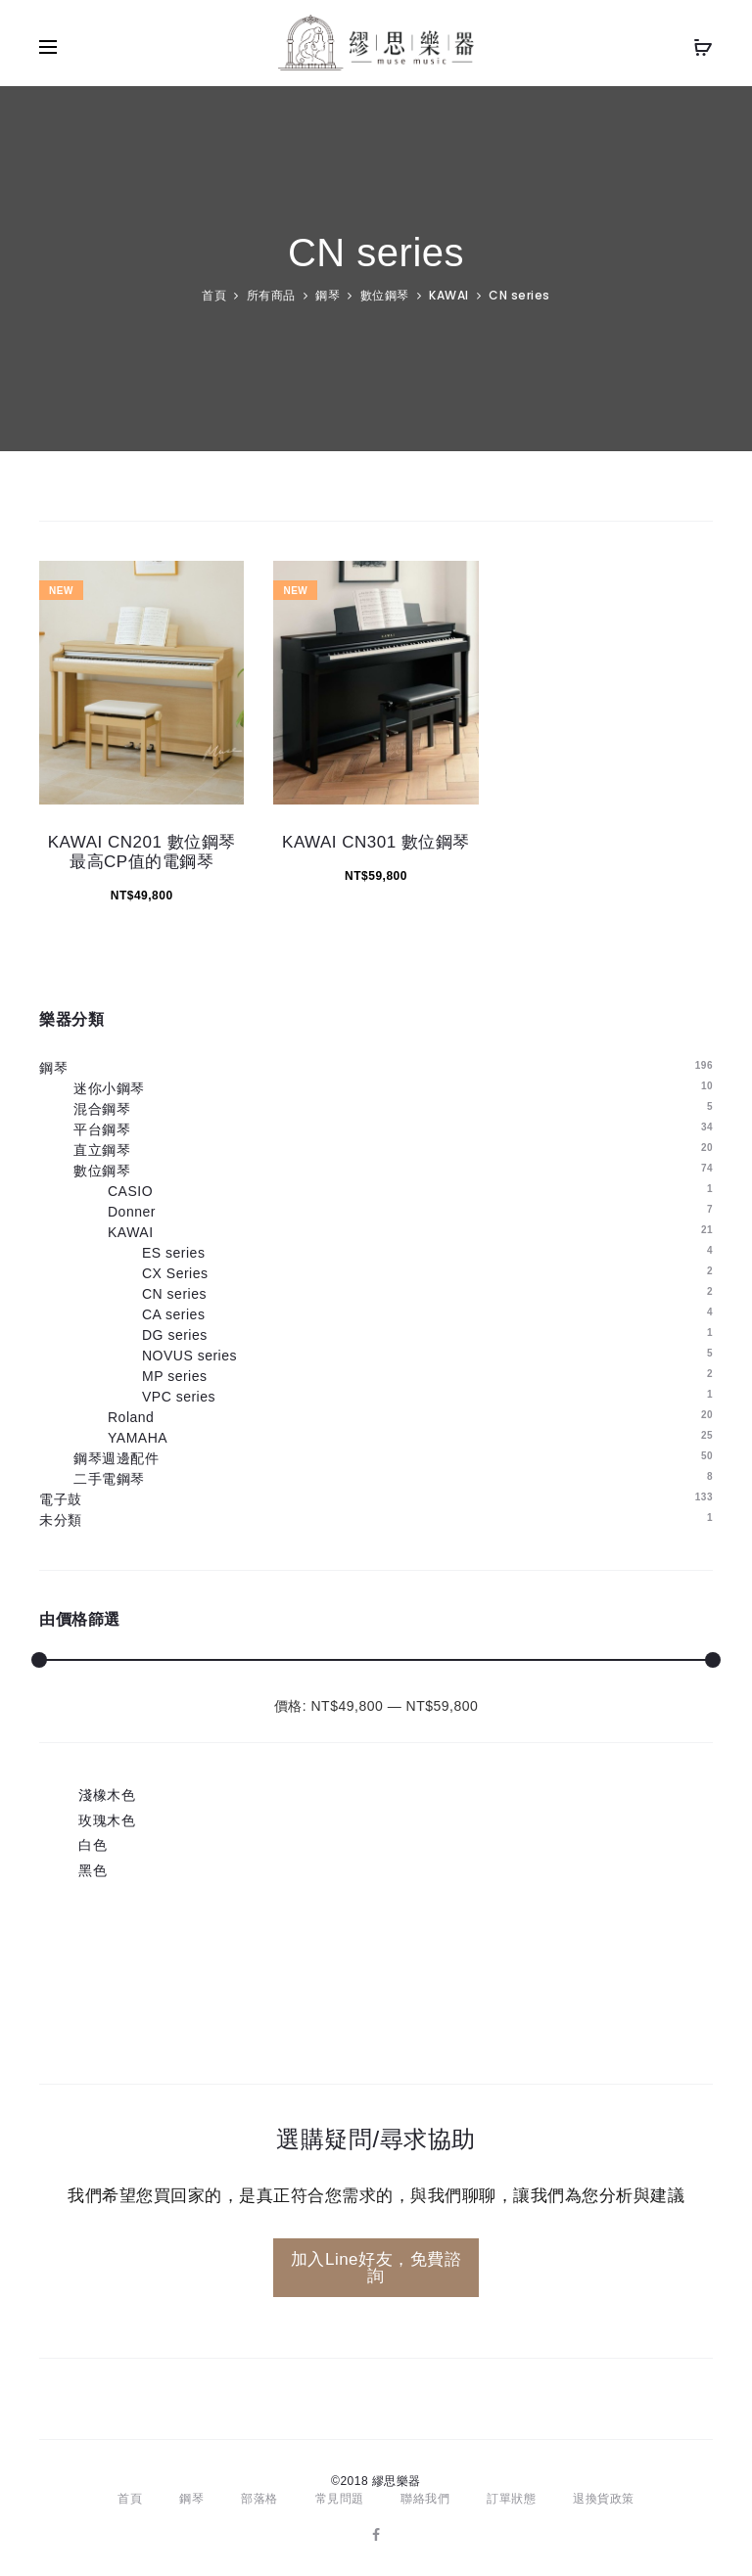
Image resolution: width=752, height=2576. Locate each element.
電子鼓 (60, 1499)
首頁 (214, 295)
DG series (175, 1335)
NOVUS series (189, 1355)
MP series (174, 1376)
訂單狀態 (511, 2499)
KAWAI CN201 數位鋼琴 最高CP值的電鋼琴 (142, 852)
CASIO (130, 1191)
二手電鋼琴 (109, 1479)
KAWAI (449, 295)
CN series (174, 1294)
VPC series (178, 1396)
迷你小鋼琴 (109, 1088)
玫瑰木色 (106, 1820)
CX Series (175, 1273)
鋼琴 (327, 295)
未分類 (60, 1520)
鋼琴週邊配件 (116, 1458)
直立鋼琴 (101, 1150)
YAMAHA (137, 1438)
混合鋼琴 (101, 1109)
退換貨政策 (603, 2499)
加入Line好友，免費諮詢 (376, 2267)
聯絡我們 (424, 2499)
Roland (131, 1417)
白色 (92, 1845)
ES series (173, 1253)
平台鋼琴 (101, 1129)
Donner (132, 1211)
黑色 (92, 1870)
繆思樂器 (396, 2481)
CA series (173, 1314)
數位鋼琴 (384, 295)
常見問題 (339, 2499)
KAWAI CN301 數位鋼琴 (376, 842)
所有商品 (271, 295)
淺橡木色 (106, 1795)
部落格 (259, 2499)
